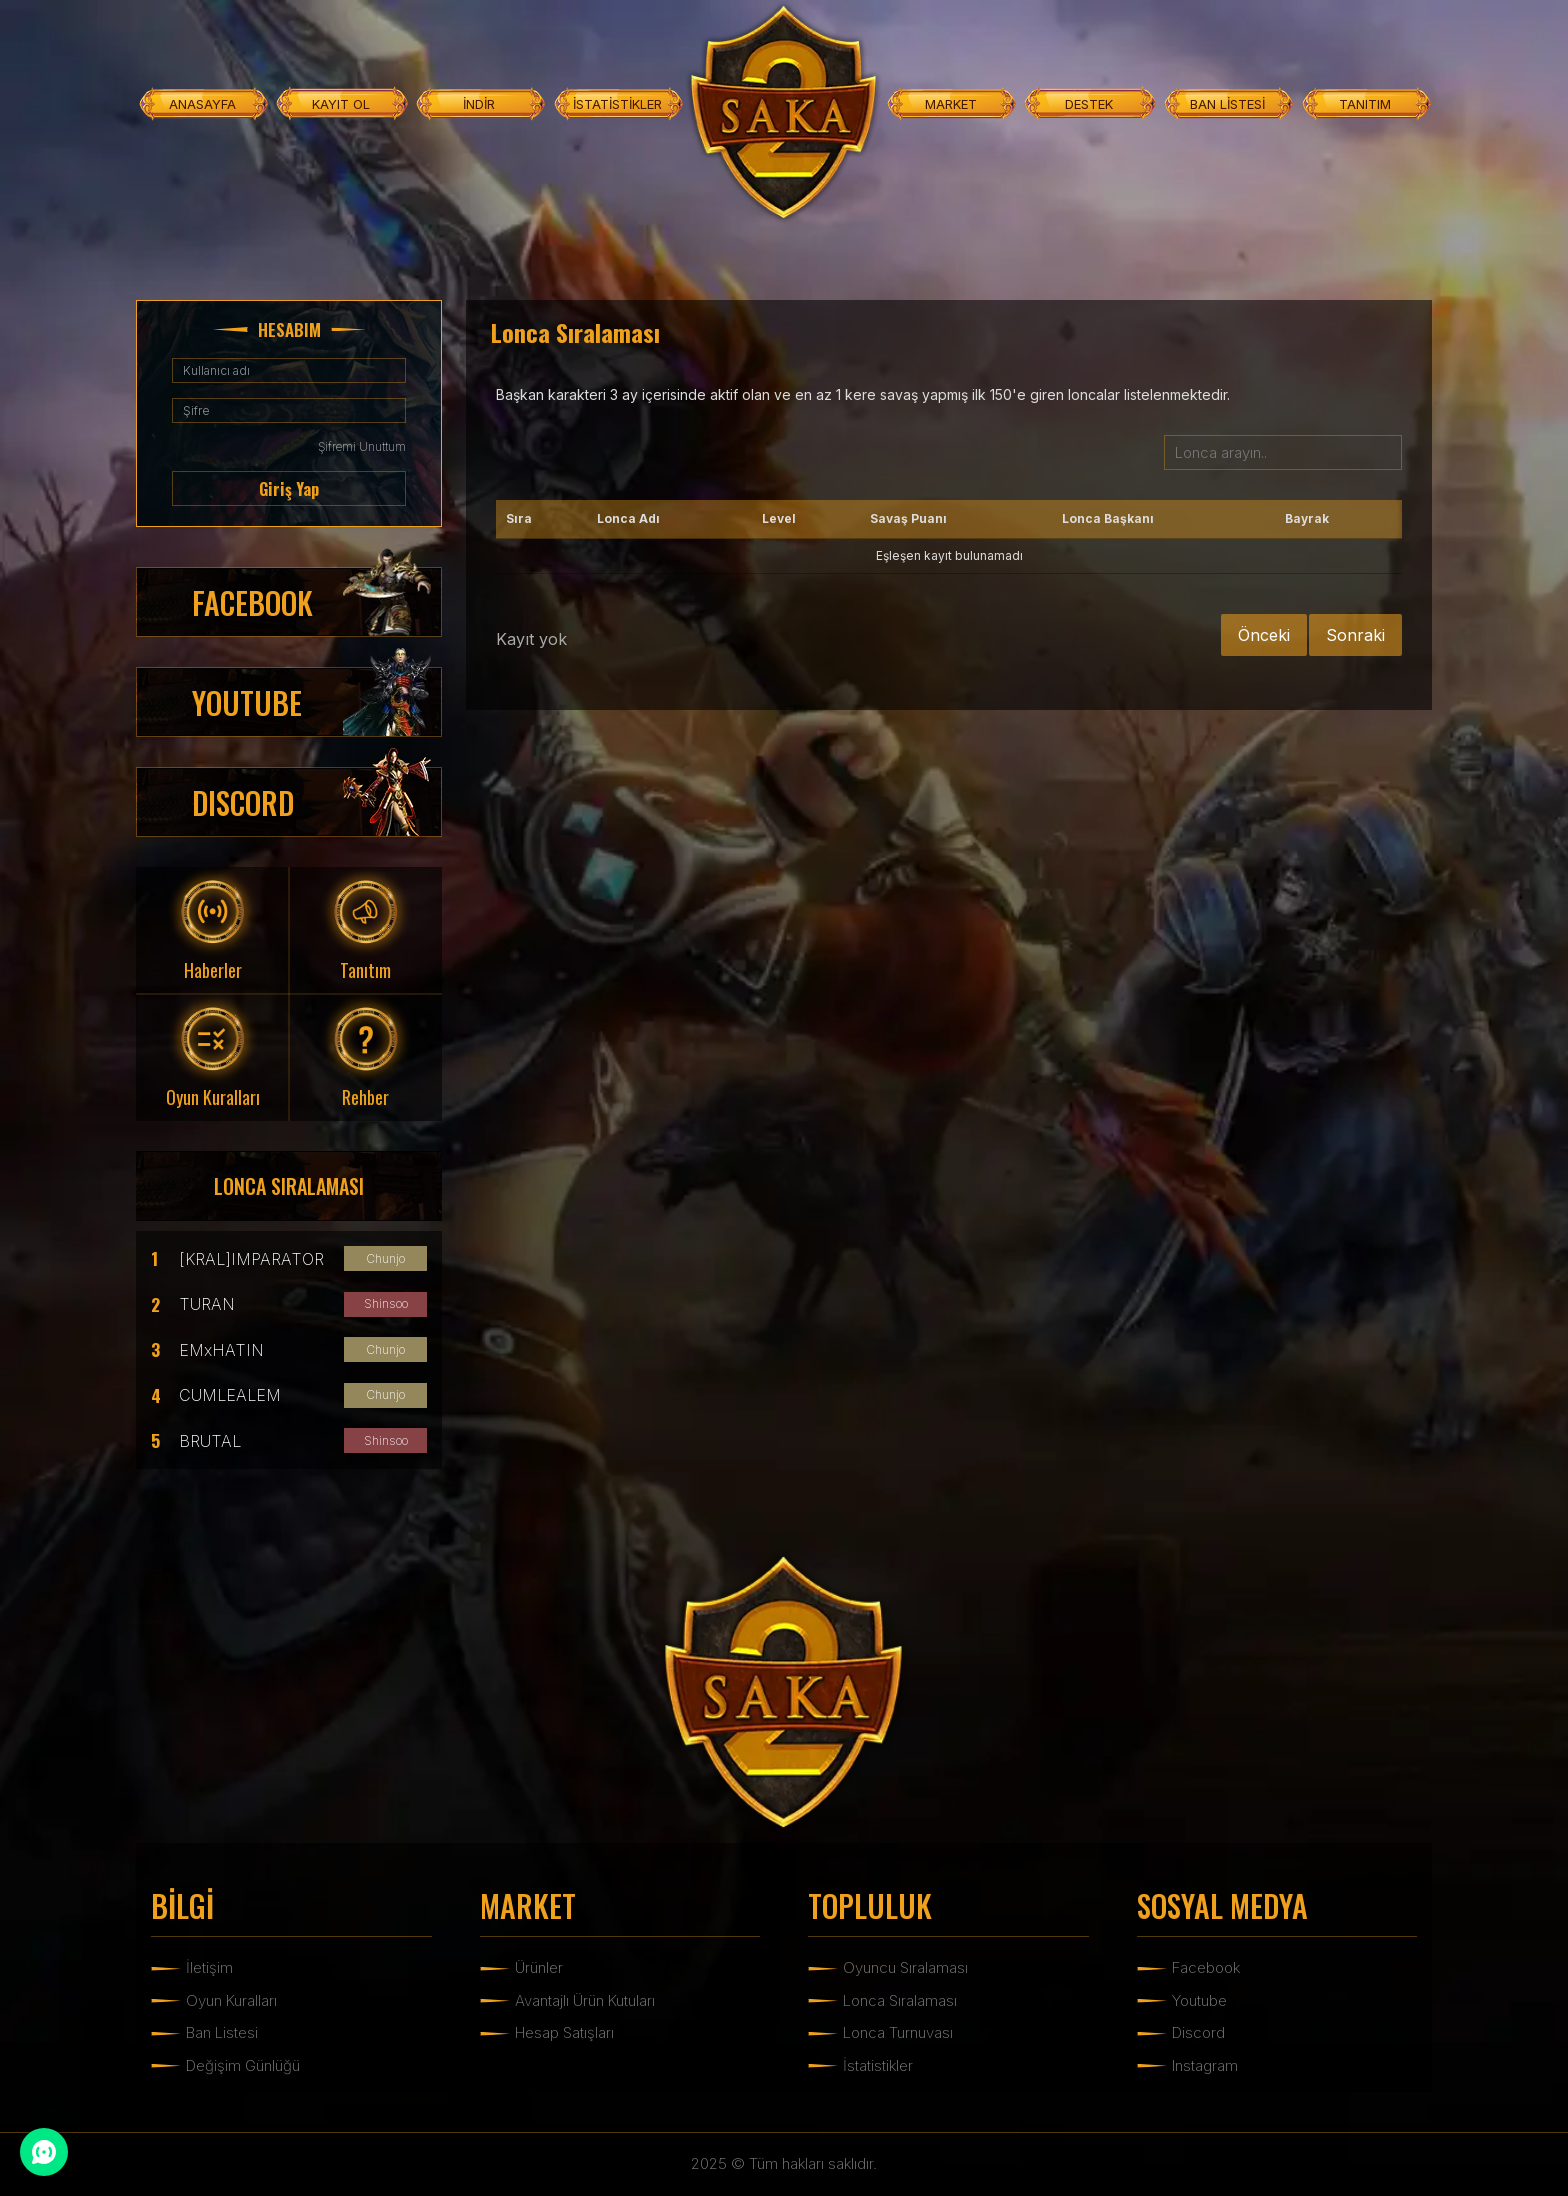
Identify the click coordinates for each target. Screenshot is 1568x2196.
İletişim (209, 1967)
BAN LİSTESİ (1227, 104)
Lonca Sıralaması (900, 2000)
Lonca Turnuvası (898, 2032)
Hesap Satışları (564, 2032)
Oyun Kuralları (231, 2000)
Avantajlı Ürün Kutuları (585, 2000)
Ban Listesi (222, 2032)
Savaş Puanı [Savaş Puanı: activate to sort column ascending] (908, 518)
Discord (1198, 2032)
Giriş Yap (289, 489)
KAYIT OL (341, 104)
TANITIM (1365, 104)
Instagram (1205, 2065)
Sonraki (1355, 635)
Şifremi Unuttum (362, 446)
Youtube (1199, 2000)
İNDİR (479, 104)
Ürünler (539, 1967)
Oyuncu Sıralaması (905, 1967)
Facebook (1206, 1967)
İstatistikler (878, 2065)
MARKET (951, 104)
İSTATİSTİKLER (617, 104)
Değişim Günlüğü (243, 2065)
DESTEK (1089, 104)
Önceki (1264, 635)
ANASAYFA (202, 104)
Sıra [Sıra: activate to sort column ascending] (519, 518)
